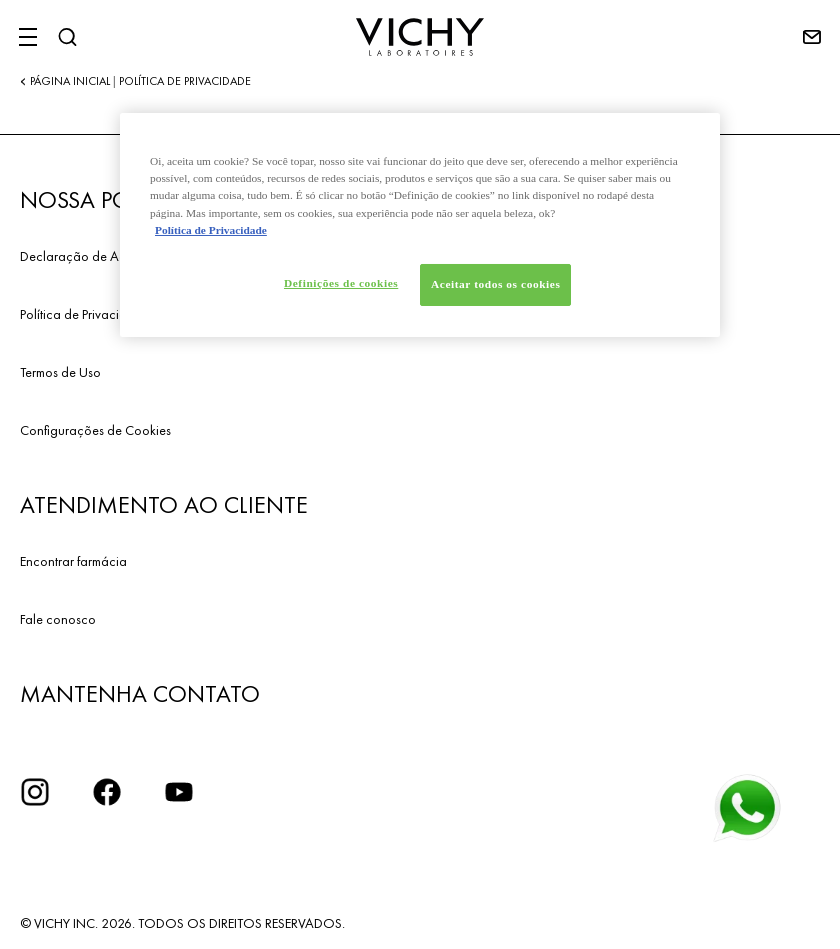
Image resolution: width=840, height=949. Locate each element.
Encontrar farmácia (73, 561)
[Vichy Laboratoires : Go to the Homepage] (420, 37)
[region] (420, 224)
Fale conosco (58, 619)
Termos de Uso (60, 372)
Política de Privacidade (85, 314)
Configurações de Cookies (95, 430)
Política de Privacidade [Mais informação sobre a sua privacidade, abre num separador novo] (211, 230)
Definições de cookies (341, 283)
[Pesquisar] (67, 37)
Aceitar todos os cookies (495, 284)
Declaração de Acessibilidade (107, 256)
